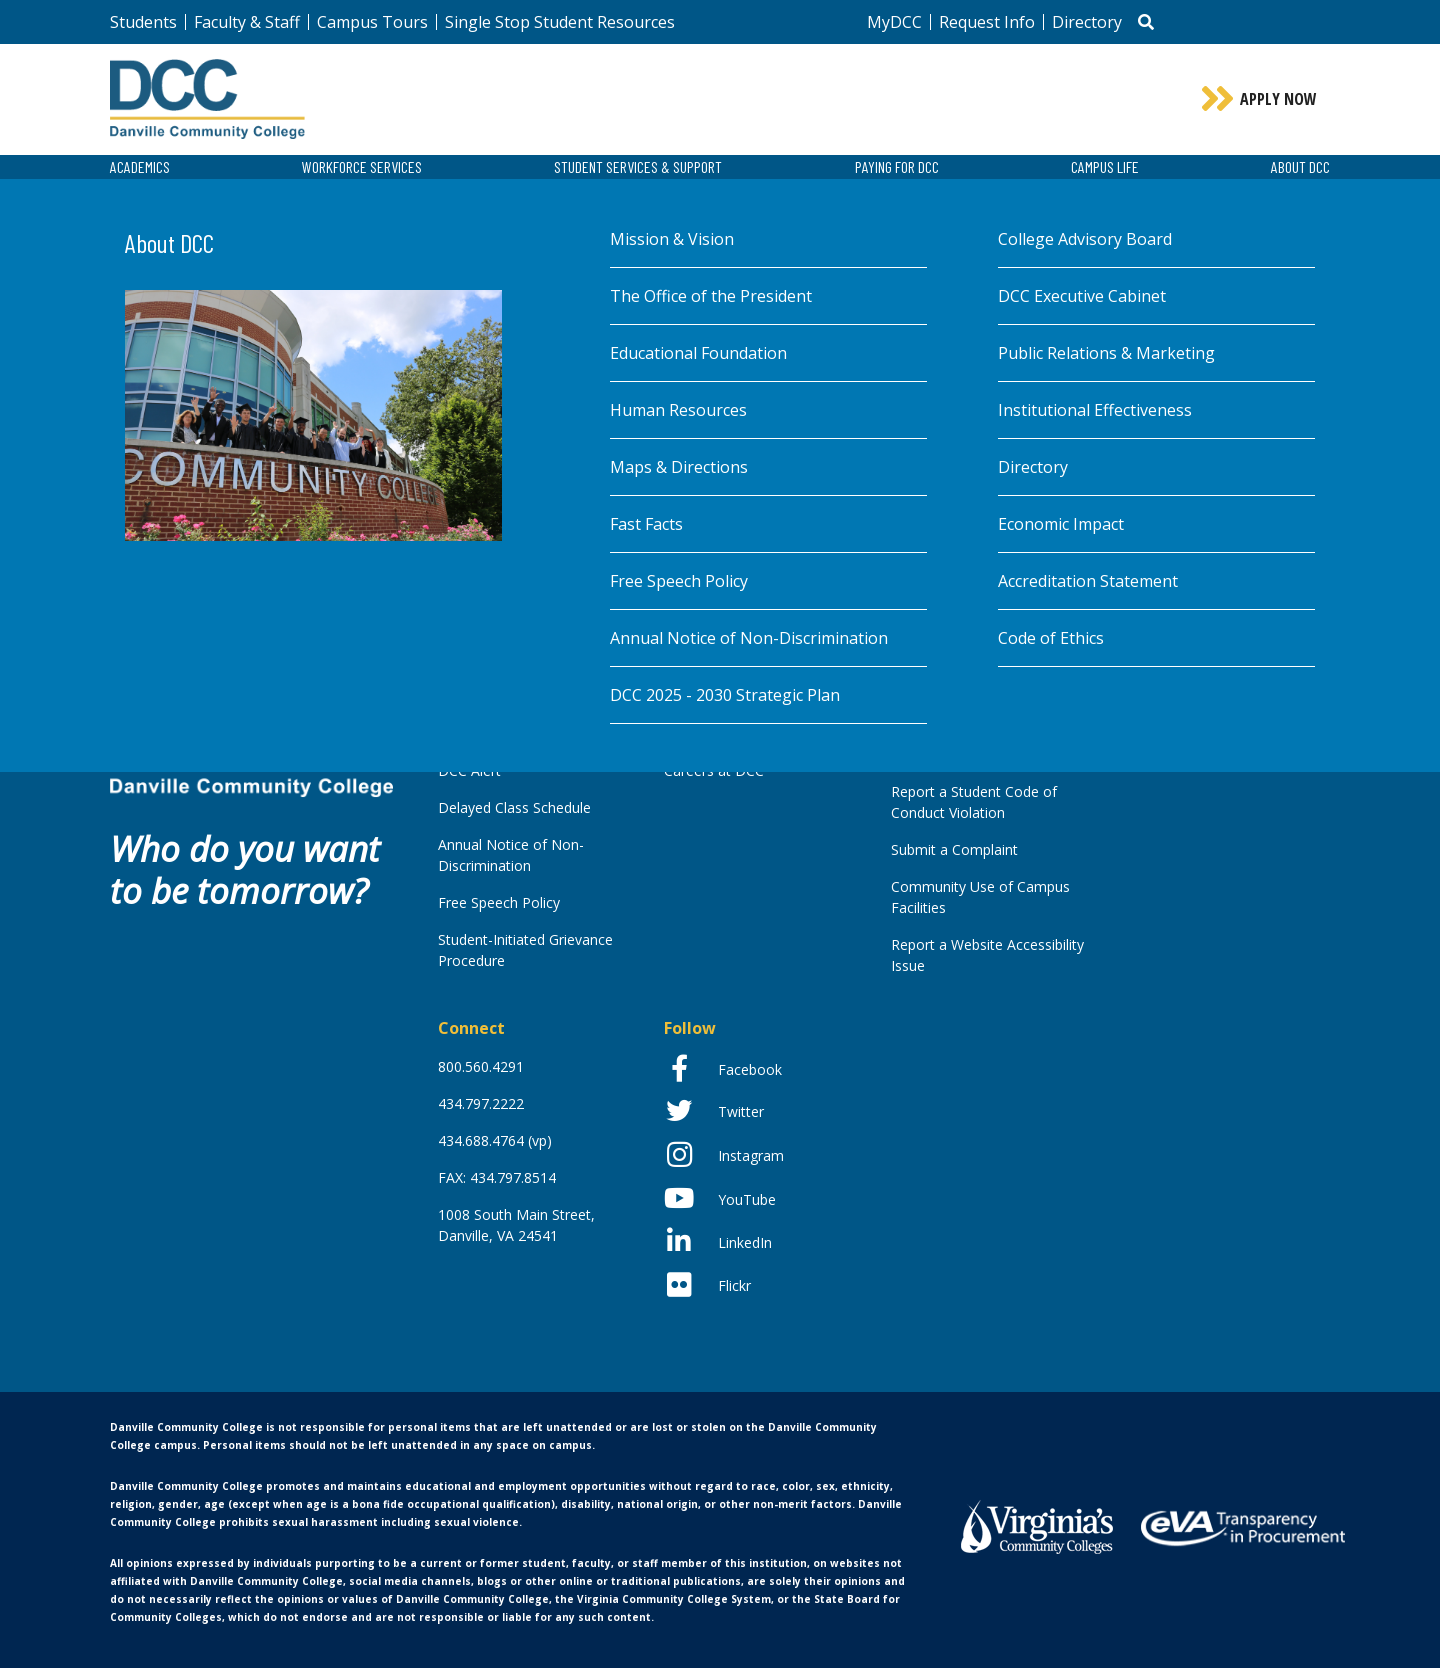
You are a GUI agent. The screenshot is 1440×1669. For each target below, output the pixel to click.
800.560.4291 (481, 1067)
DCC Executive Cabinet (1082, 298)
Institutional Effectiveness (1095, 412)
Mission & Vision (672, 241)
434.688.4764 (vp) (495, 1141)
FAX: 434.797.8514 (497, 1178)
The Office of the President (711, 298)
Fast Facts (646, 526)
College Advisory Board (1085, 241)
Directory (1087, 22)
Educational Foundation (698, 355)
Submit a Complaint (954, 850)
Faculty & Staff (247, 22)
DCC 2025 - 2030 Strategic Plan (725, 697)
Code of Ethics (1051, 640)
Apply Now (1278, 100)
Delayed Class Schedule (514, 808)
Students (143, 22)
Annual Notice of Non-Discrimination (749, 640)
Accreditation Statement (1088, 583)
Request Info (987, 22)
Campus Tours (372, 22)
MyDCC (894, 22)
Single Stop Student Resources (560, 22)
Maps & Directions (679, 469)
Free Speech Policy (679, 583)
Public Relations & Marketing (1106, 355)
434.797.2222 (481, 1104)
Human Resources (678, 412)
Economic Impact (1061, 526)
